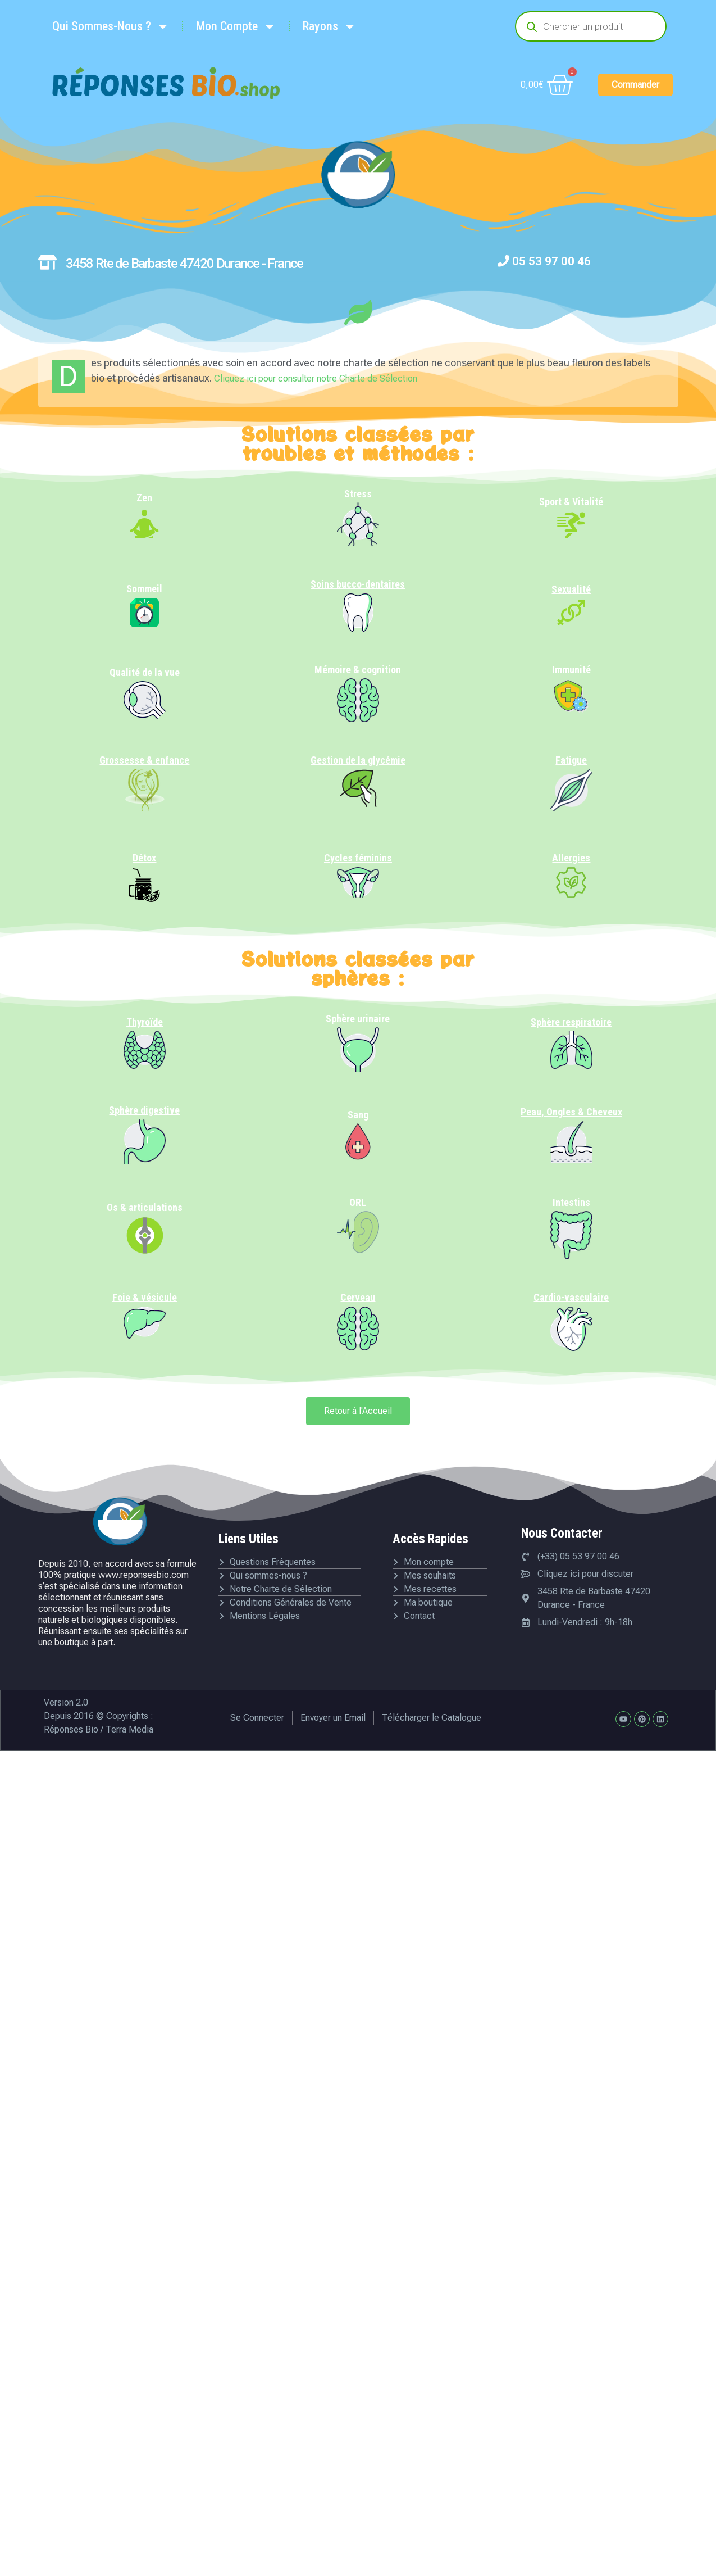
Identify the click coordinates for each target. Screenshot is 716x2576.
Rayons (329, 26)
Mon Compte (236, 26)
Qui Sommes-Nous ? (110, 26)
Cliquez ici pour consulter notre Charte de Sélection (315, 378)
